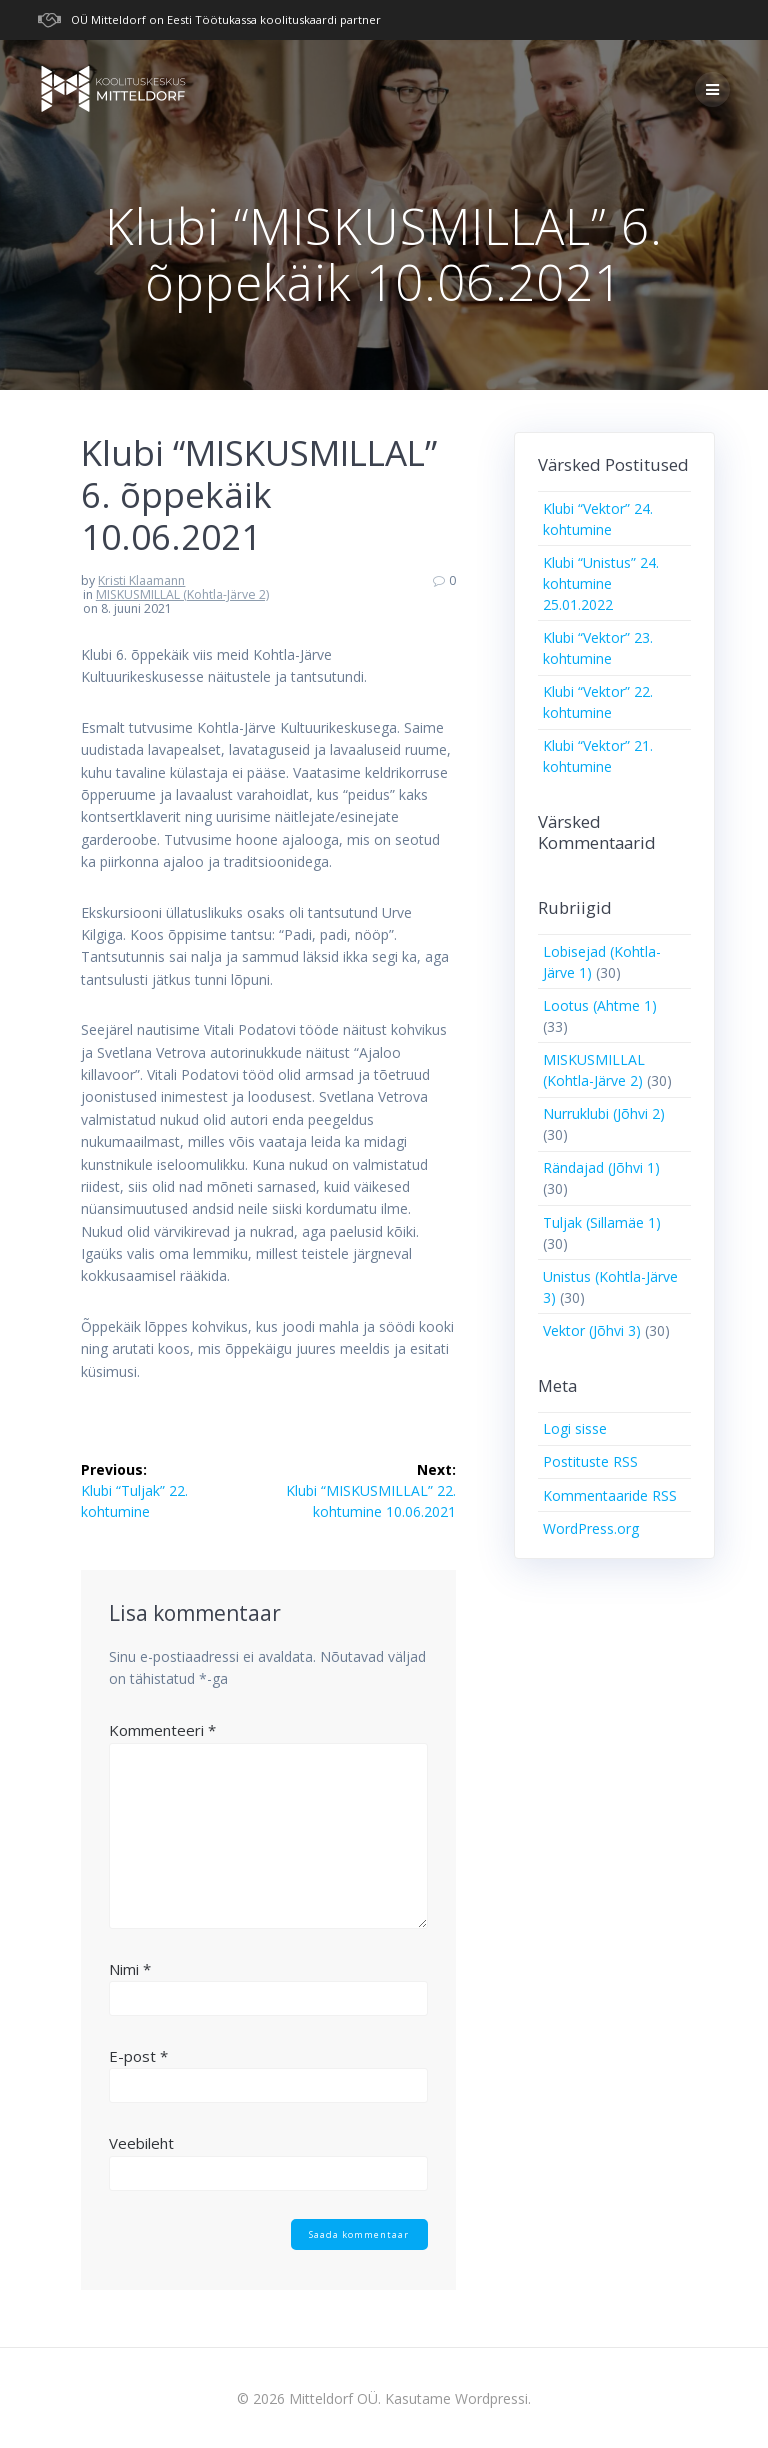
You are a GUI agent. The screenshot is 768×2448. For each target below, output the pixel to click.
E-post (138, 2056)
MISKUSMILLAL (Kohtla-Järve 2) (182, 594)
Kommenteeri (162, 1730)
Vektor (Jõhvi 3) (592, 1330)
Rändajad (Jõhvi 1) (601, 1167)
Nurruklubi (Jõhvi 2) (604, 1113)
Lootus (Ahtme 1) (600, 1005)
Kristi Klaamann (141, 580)
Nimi (130, 1969)
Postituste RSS (590, 1461)
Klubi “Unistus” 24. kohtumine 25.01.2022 (601, 583)
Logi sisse (575, 1428)
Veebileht (141, 2143)
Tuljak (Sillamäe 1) (602, 1222)
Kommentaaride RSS (610, 1495)
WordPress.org (591, 1528)
